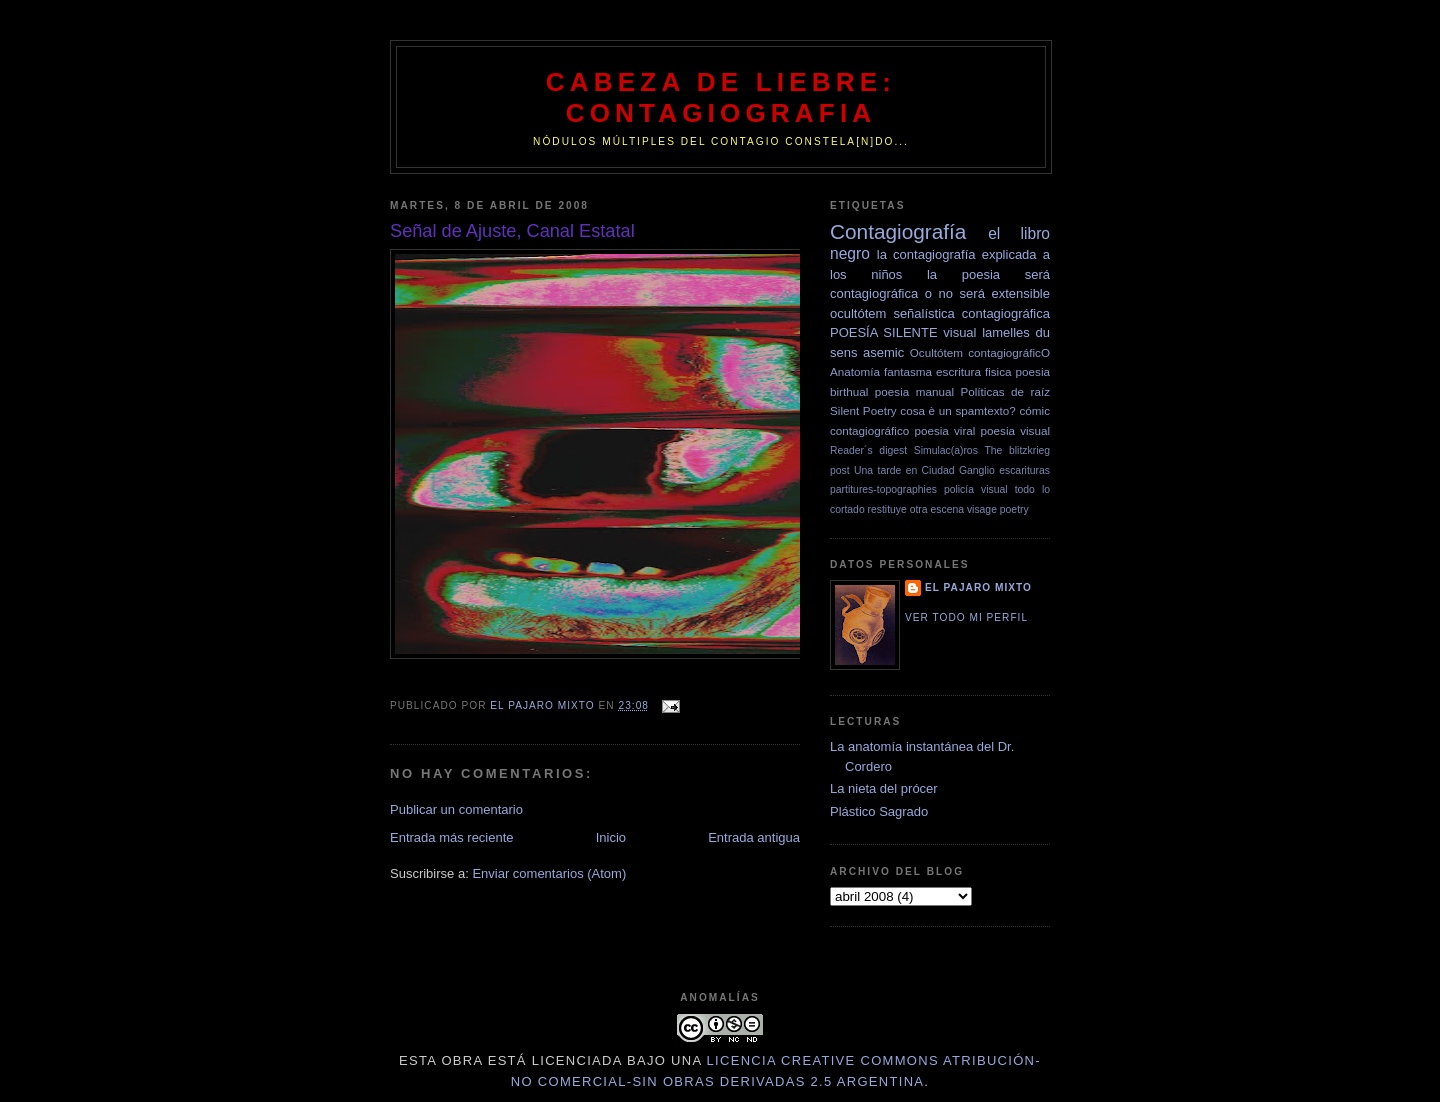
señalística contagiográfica (971, 313)
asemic (883, 352)
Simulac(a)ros (946, 450)
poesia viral (944, 430)
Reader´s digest (868, 450)
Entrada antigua (754, 837)
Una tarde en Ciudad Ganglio (924, 470)
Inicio (611, 837)
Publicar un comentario (456, 809)
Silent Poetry (863, 410)
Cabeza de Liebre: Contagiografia (721, 97)
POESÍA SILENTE (884, 332)
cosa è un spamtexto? (958, 410)
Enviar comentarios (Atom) (549, 873)
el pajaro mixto (978, 587)
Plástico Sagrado (879, 811)
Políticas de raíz (1005, 391)
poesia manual (914, 391)
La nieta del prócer (884, 788)
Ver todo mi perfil (966, 617)
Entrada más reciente (452, 837)
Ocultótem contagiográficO (980, 352)
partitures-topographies (883, 489)
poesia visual (1015, 430)
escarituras (1024, 470)
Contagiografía (898, 231)
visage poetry (998, 509)
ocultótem (858, 313)
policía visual (976, 489)
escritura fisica (973, 371)
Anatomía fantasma (881, 371)
